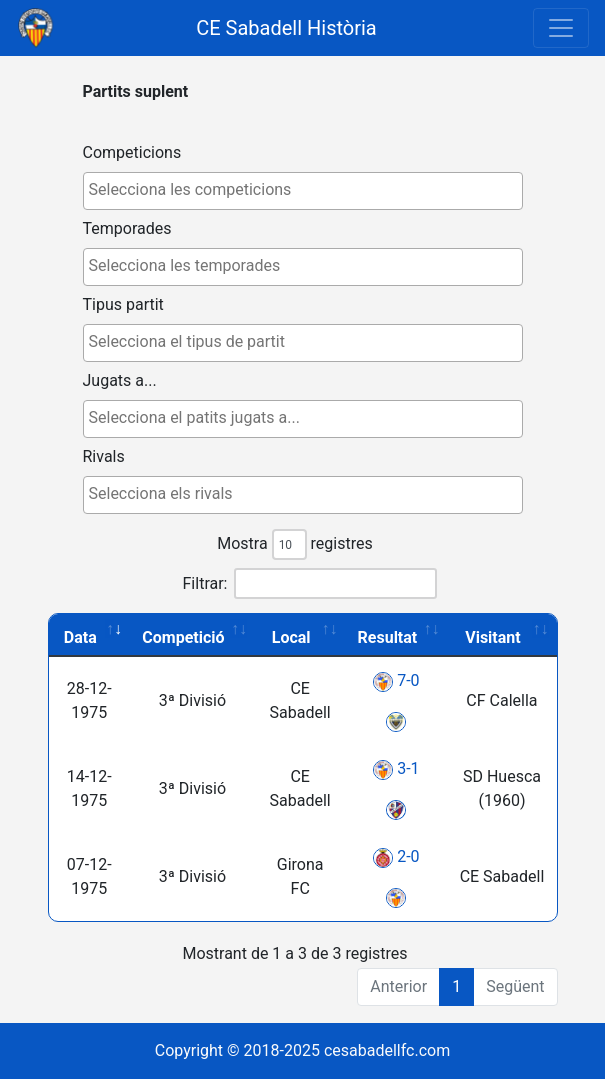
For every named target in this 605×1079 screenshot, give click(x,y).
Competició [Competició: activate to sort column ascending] (183, 637)
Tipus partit (123, 304)
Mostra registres (294, 544)
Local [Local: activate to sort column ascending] (291, 637)
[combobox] (303, 191)
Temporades (127, 228)
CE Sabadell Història (286, 28)
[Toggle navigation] (561, 28)
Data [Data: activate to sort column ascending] (80, 637)
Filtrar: (310, 583)
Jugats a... (120, 380)
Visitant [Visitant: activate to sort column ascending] (493, 637)
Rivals (104, 456)
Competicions (132, 152)
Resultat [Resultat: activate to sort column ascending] (388, 637)
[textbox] (308, 190)
